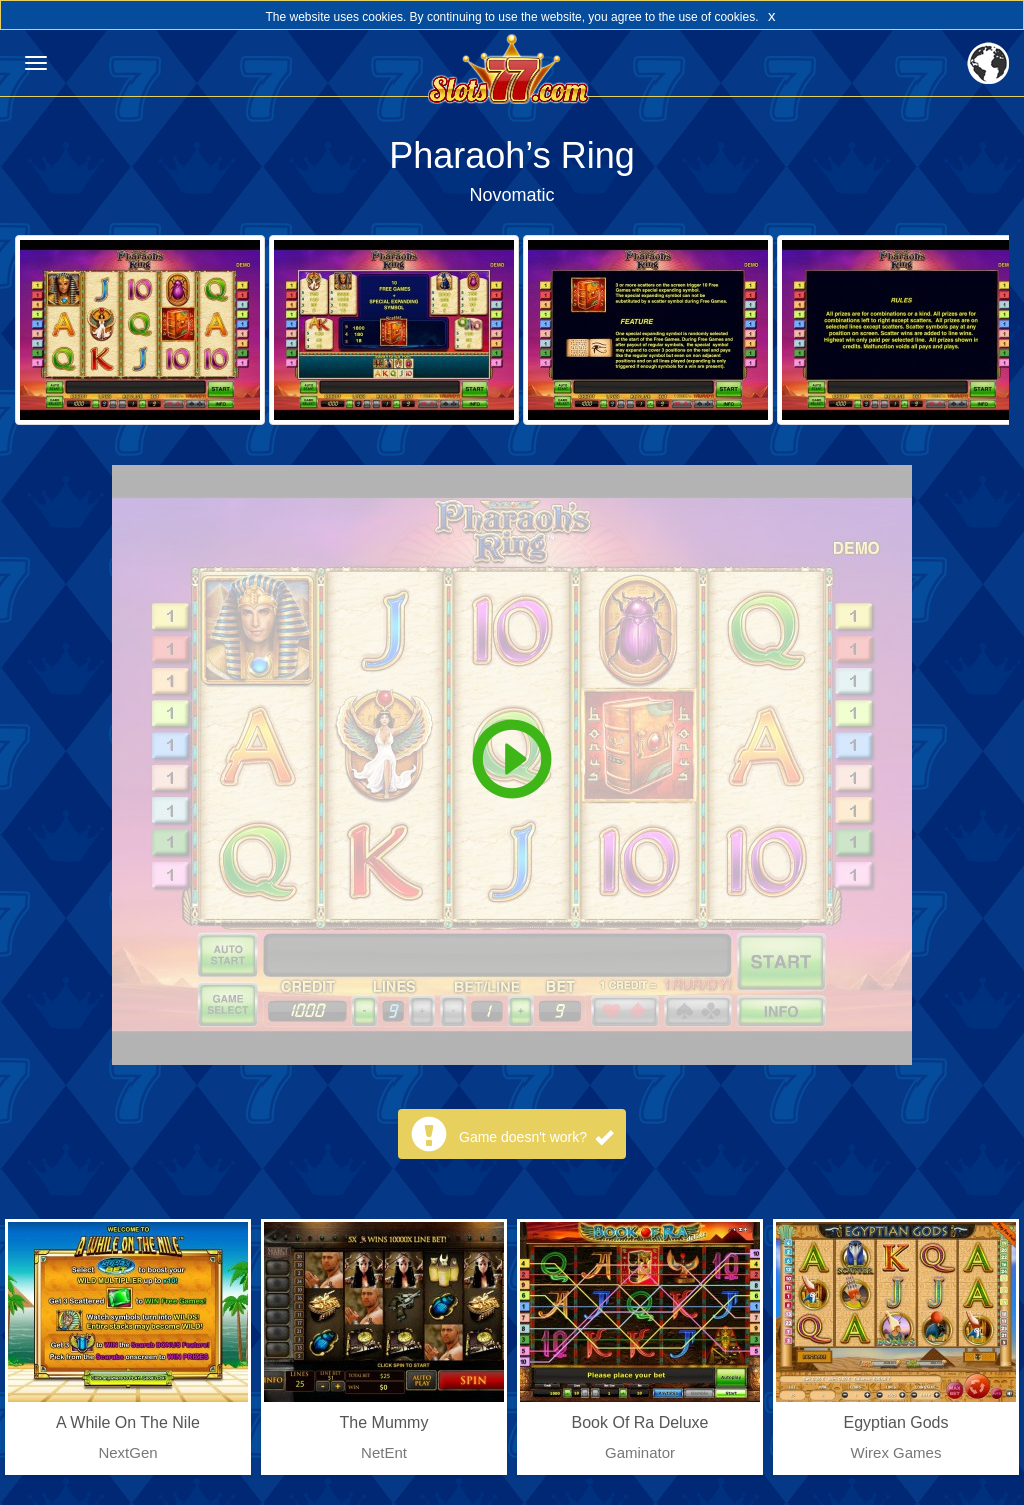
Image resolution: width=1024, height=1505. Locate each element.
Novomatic (511, 195)
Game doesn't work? (536, 1137)
